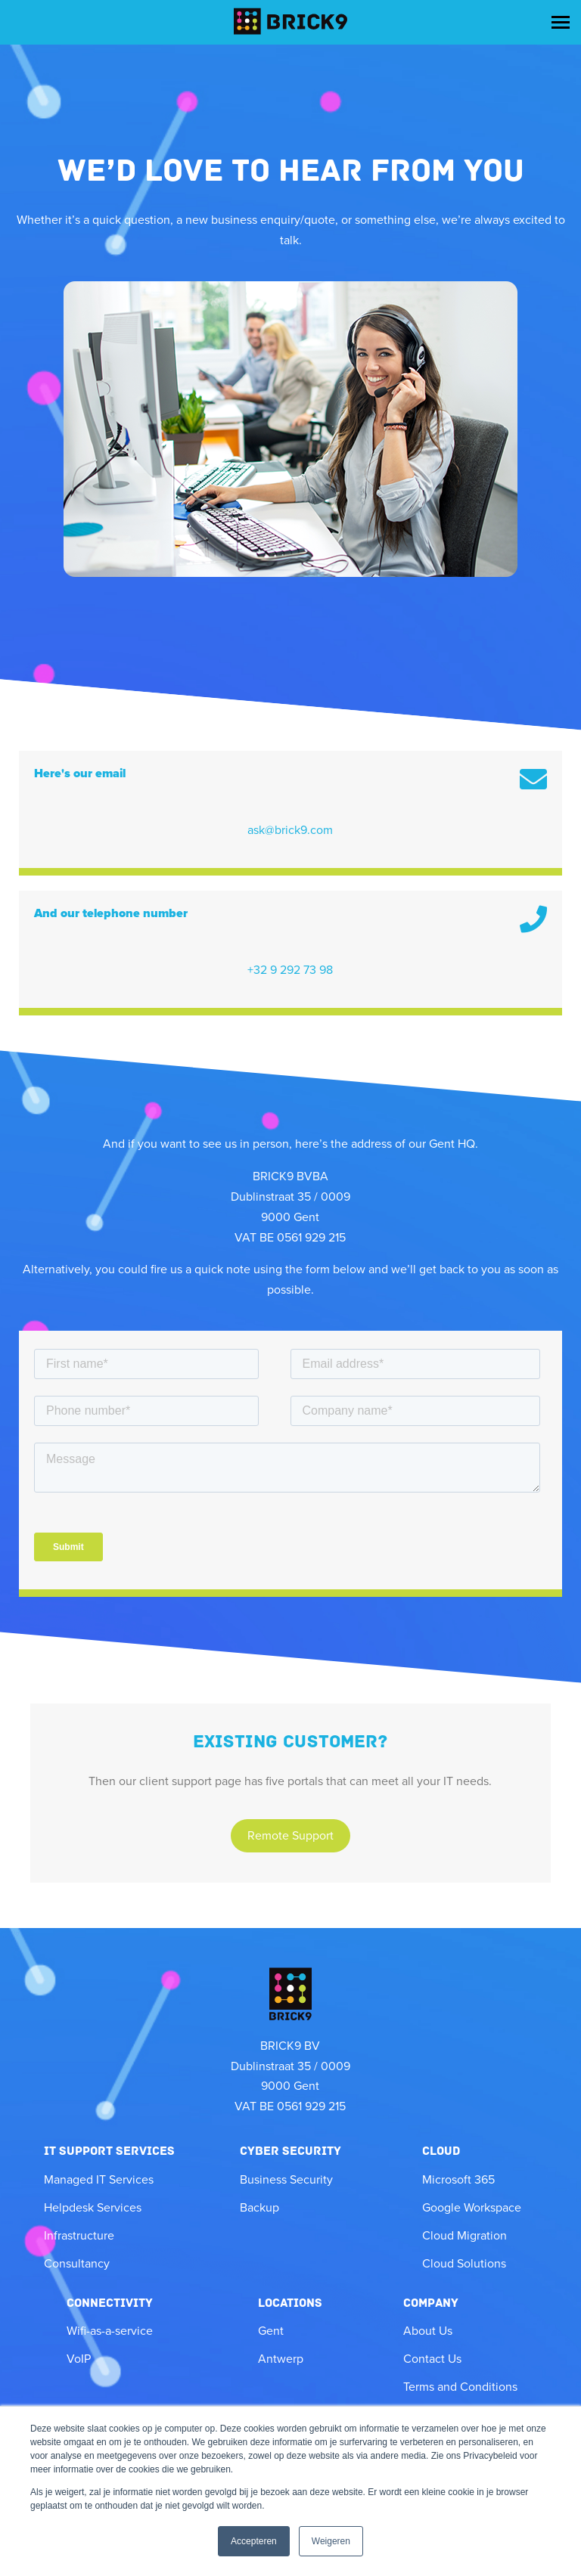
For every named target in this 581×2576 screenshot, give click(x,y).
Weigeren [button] (331, 2541)
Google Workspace (471, 2207)
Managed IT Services (99, 2179)
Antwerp (280, 2359)
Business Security (286, 2179)
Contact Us (432, 2359)
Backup (259, 2207)
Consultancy (77, 2263)
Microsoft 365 (458, 2179)
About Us (427, 2331)
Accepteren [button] (254, 2541)
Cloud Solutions (464, 2263)
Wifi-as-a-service (110, 2331)
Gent (271, 2331)
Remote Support (290, 1835)
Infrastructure (79, 2235)
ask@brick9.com (290, 830)
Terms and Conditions (460, 2387)
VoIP (79, 2359)
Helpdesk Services (92, 2207)
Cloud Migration (464, 2235)
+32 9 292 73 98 (290, 970)
